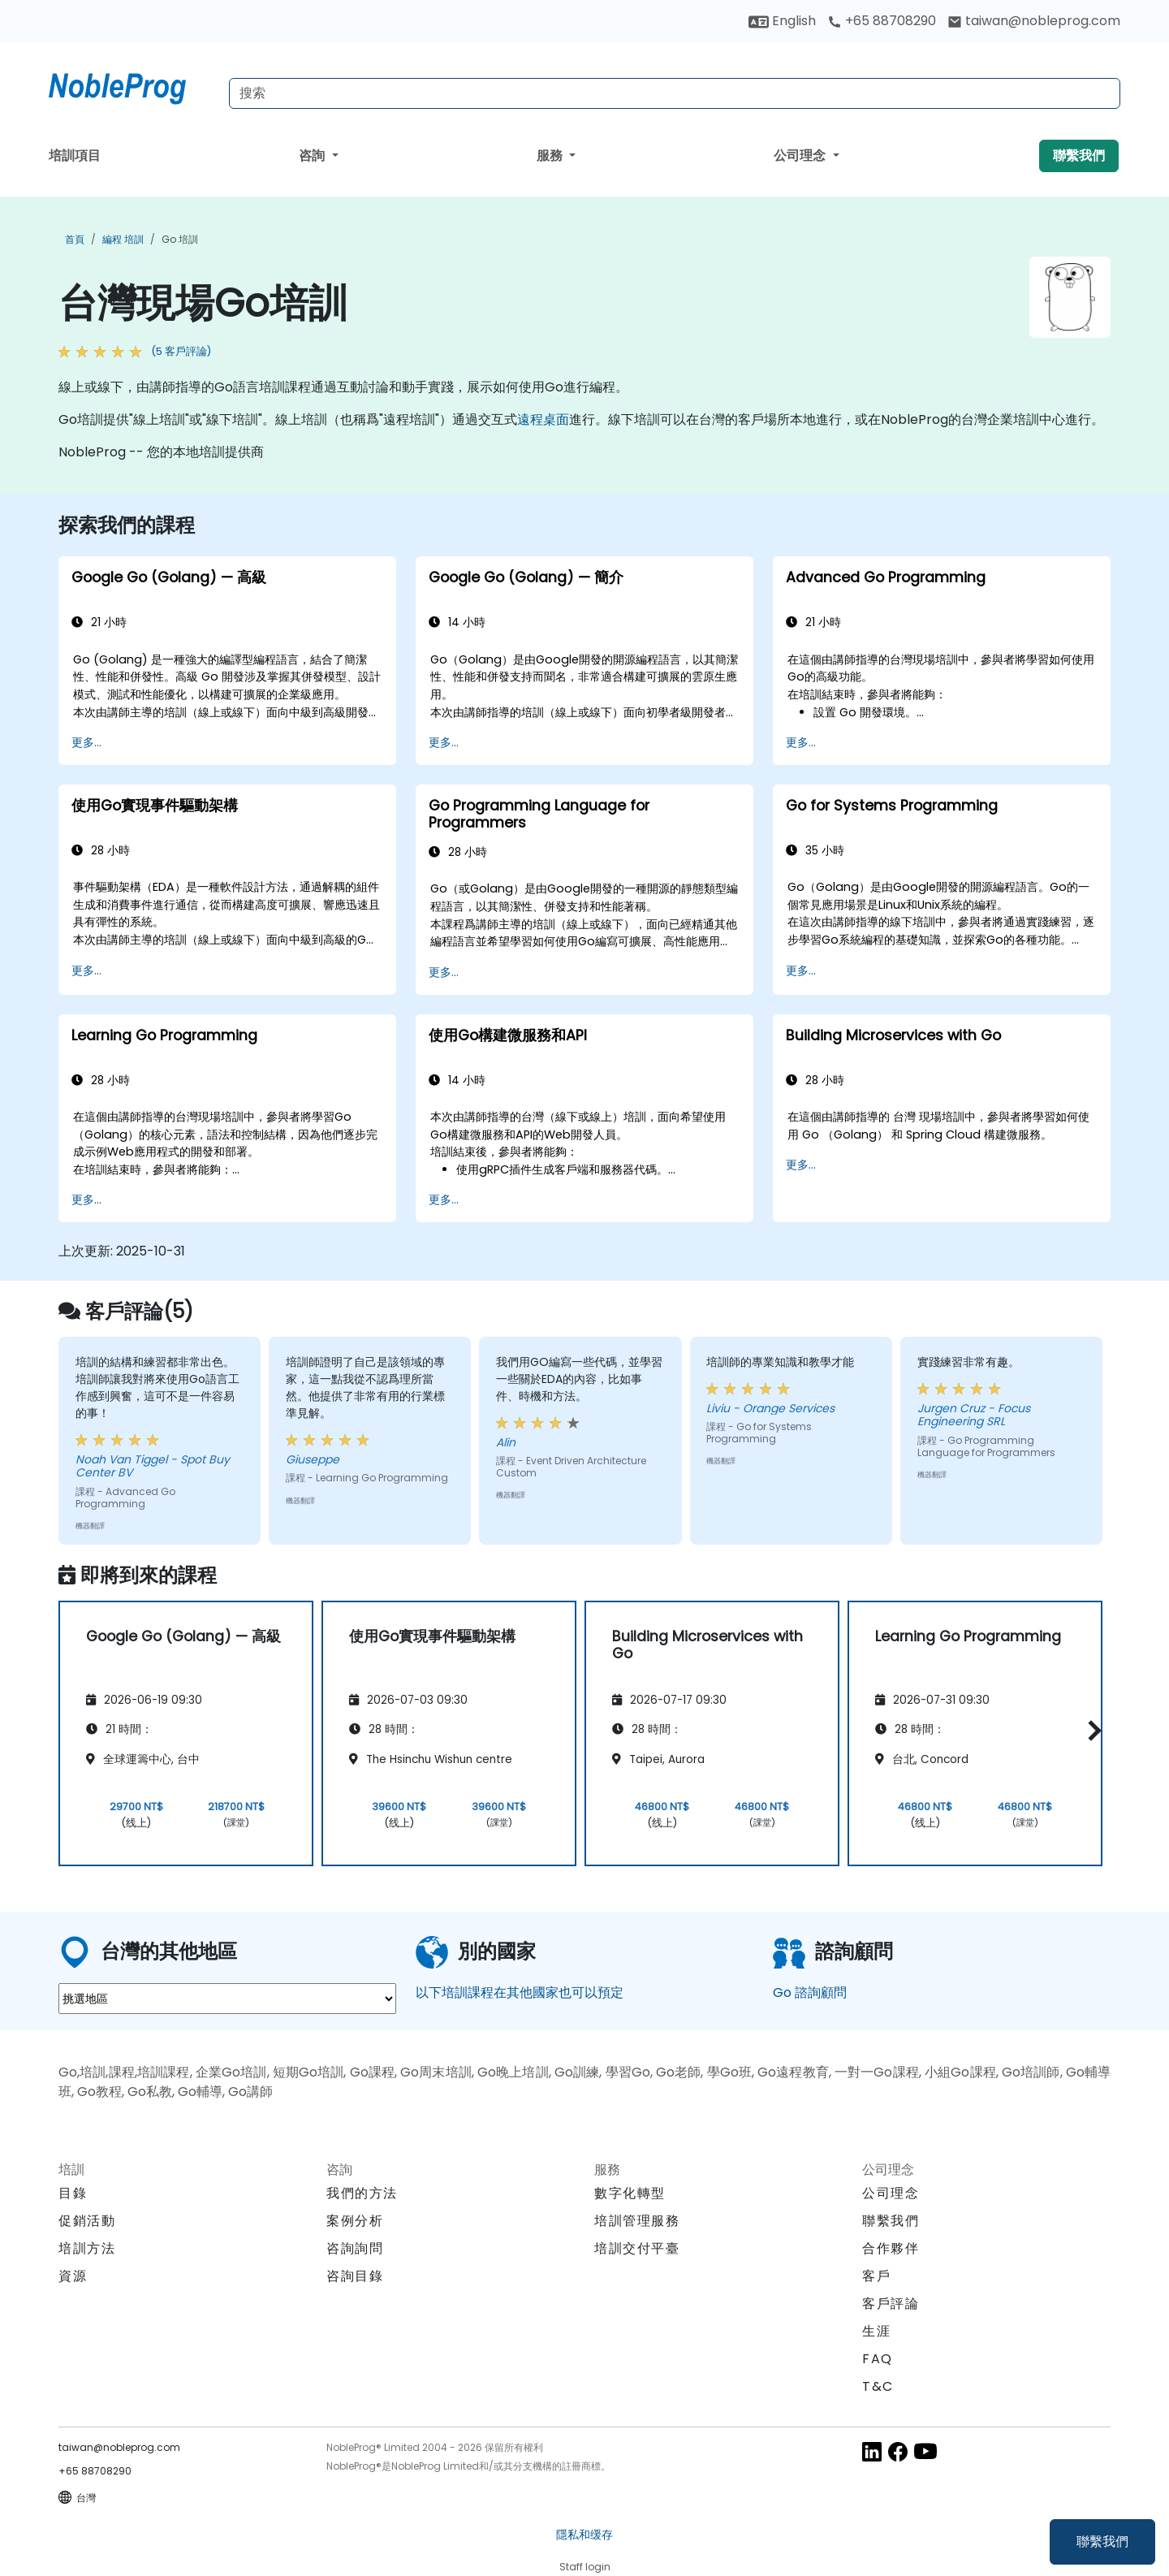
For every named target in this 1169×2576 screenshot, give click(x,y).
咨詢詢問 (354, 2248)
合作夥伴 (890, 2248)
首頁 (74, 239)
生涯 (876, 2331)
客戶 (876, 2276)
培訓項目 (75, 155)
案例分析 (354, 2220)
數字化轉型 (630, 2193)
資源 (72, 2276)
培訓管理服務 (637, 2220)
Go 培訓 (180, 239)
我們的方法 (362, 2193)
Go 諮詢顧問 (810, 1992)
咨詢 (313, 155)
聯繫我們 (1102, 2541)
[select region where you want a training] (227, 1998)
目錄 (72, 2193)
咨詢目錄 (354, 2276)
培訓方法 (86, 2248)
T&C (878, 2386)
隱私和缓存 (584, 2534)
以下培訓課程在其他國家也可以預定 (519, 1992)
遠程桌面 (543, 419)
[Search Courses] (674, 93)
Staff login (584, 2567)
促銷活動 (86, 2220)
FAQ (877, 2358)
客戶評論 (890, 2303)
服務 (551, 155)
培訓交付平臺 (637, 2248)
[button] (1091, 1730)
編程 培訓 (123, 239)
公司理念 (801, 155)
